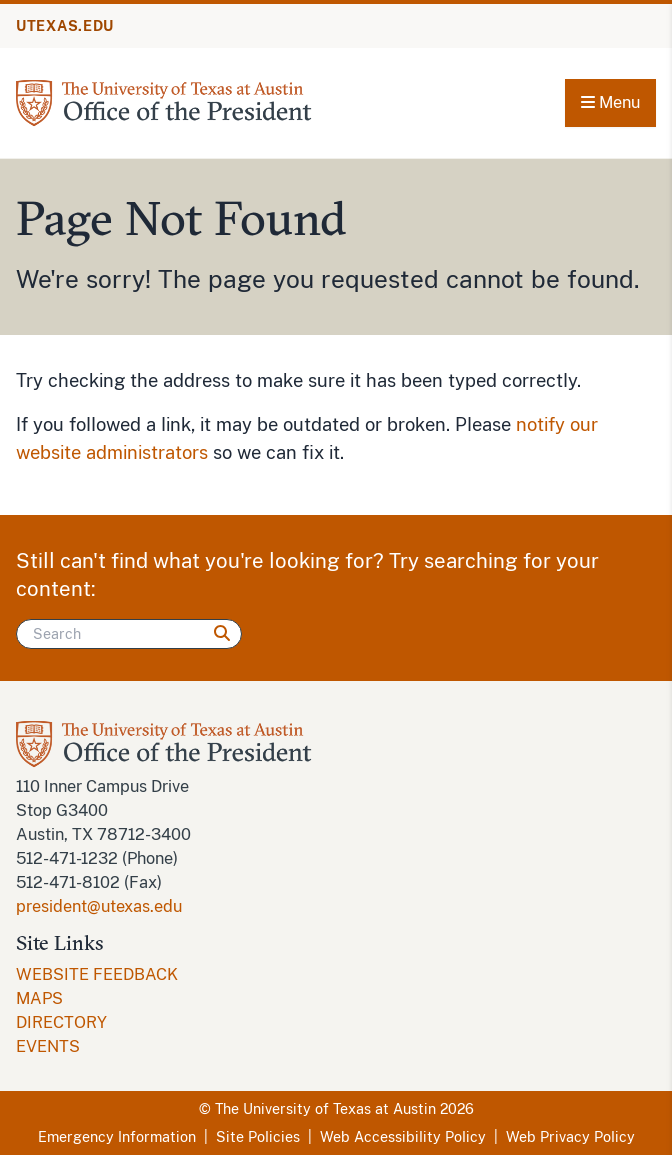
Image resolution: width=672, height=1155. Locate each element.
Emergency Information (117, 1137)
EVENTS (48, 1046)
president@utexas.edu (99, 906)
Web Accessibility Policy (403, 1137)
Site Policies (258, 1137)
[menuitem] (336, 975)
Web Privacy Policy (570, 1137)
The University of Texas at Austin (325, 1109)
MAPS (39, 998)
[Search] (129, 634)
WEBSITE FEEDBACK (97, 974)
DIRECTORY (61, 1022)
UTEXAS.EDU (65, 26)
